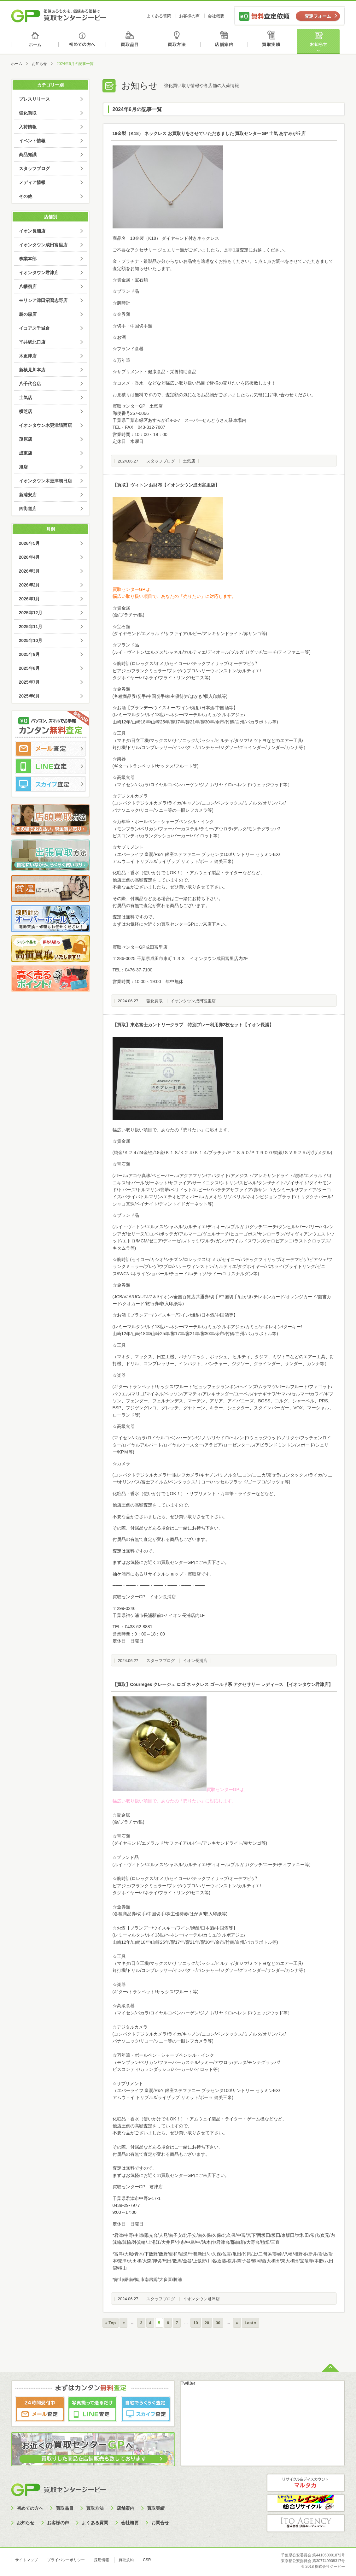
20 (207, 2322)
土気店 (189, 461)
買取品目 (130, 41)
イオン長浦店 (195, 1660)
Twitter (188, 2383)
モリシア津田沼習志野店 (43, 300)
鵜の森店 (28, 314)
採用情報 (101, 2560)
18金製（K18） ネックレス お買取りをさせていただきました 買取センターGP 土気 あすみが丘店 (209, 133)
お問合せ (160, 2522)
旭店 (23, 466)
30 (218, 2322)
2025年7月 (29, 682)
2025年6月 (29, 696)
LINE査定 (50, 766)
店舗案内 (225, 41)
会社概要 (216, 16)
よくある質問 (159, 16)
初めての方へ (82, 41)
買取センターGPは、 (133, 589)
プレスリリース (34, 99)
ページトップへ (330, 2367)
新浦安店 (28, 494)
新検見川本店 (32, 369)
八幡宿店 (28, 286)
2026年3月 (29, 571)
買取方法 (177, 41)
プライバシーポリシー (66, 2560)
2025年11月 (31, 626)
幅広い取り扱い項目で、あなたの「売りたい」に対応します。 (174, 596)
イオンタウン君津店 (201, 2298)
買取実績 (273, 41)
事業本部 (28, 258)
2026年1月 (29, 598)
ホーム (35, 41)
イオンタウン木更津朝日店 (45, 480)
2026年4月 (29, 557)
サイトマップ (26, 2560)
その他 (25, 196)
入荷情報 (28, 126)
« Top (110, 2322)
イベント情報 (32, 140)
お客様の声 (189, 16)
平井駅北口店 (32, 342)
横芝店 (25, 411)
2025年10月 (31, 640)
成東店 (25, 453)
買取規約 (126, 2560)
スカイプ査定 (50, 784)
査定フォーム (318, 16)
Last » (251, 2322)
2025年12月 (31, 612)
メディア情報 (32, 182)
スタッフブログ (160, 461)
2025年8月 (29, 668)
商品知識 (28, 154)
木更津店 (28, 355)
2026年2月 (29, 584)
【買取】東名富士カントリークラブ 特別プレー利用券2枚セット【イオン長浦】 (193, 1024)
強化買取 (154, 1001)
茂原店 (25, 439)
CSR (147, 2560)
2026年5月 (29, 543)
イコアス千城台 (34, 328)
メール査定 (50, 749)
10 (195, 2322)
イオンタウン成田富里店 (193, 1001)
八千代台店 (30, 383)
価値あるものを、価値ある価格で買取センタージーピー (58, 15)
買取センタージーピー (58, 2489)
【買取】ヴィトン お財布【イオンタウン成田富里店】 (166, 484)
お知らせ (321, 41)
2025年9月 (29, 654)
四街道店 (28, 508)
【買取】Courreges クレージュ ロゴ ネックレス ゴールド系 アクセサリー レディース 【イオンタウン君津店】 (223, 1684)
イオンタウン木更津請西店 (45, 425)
